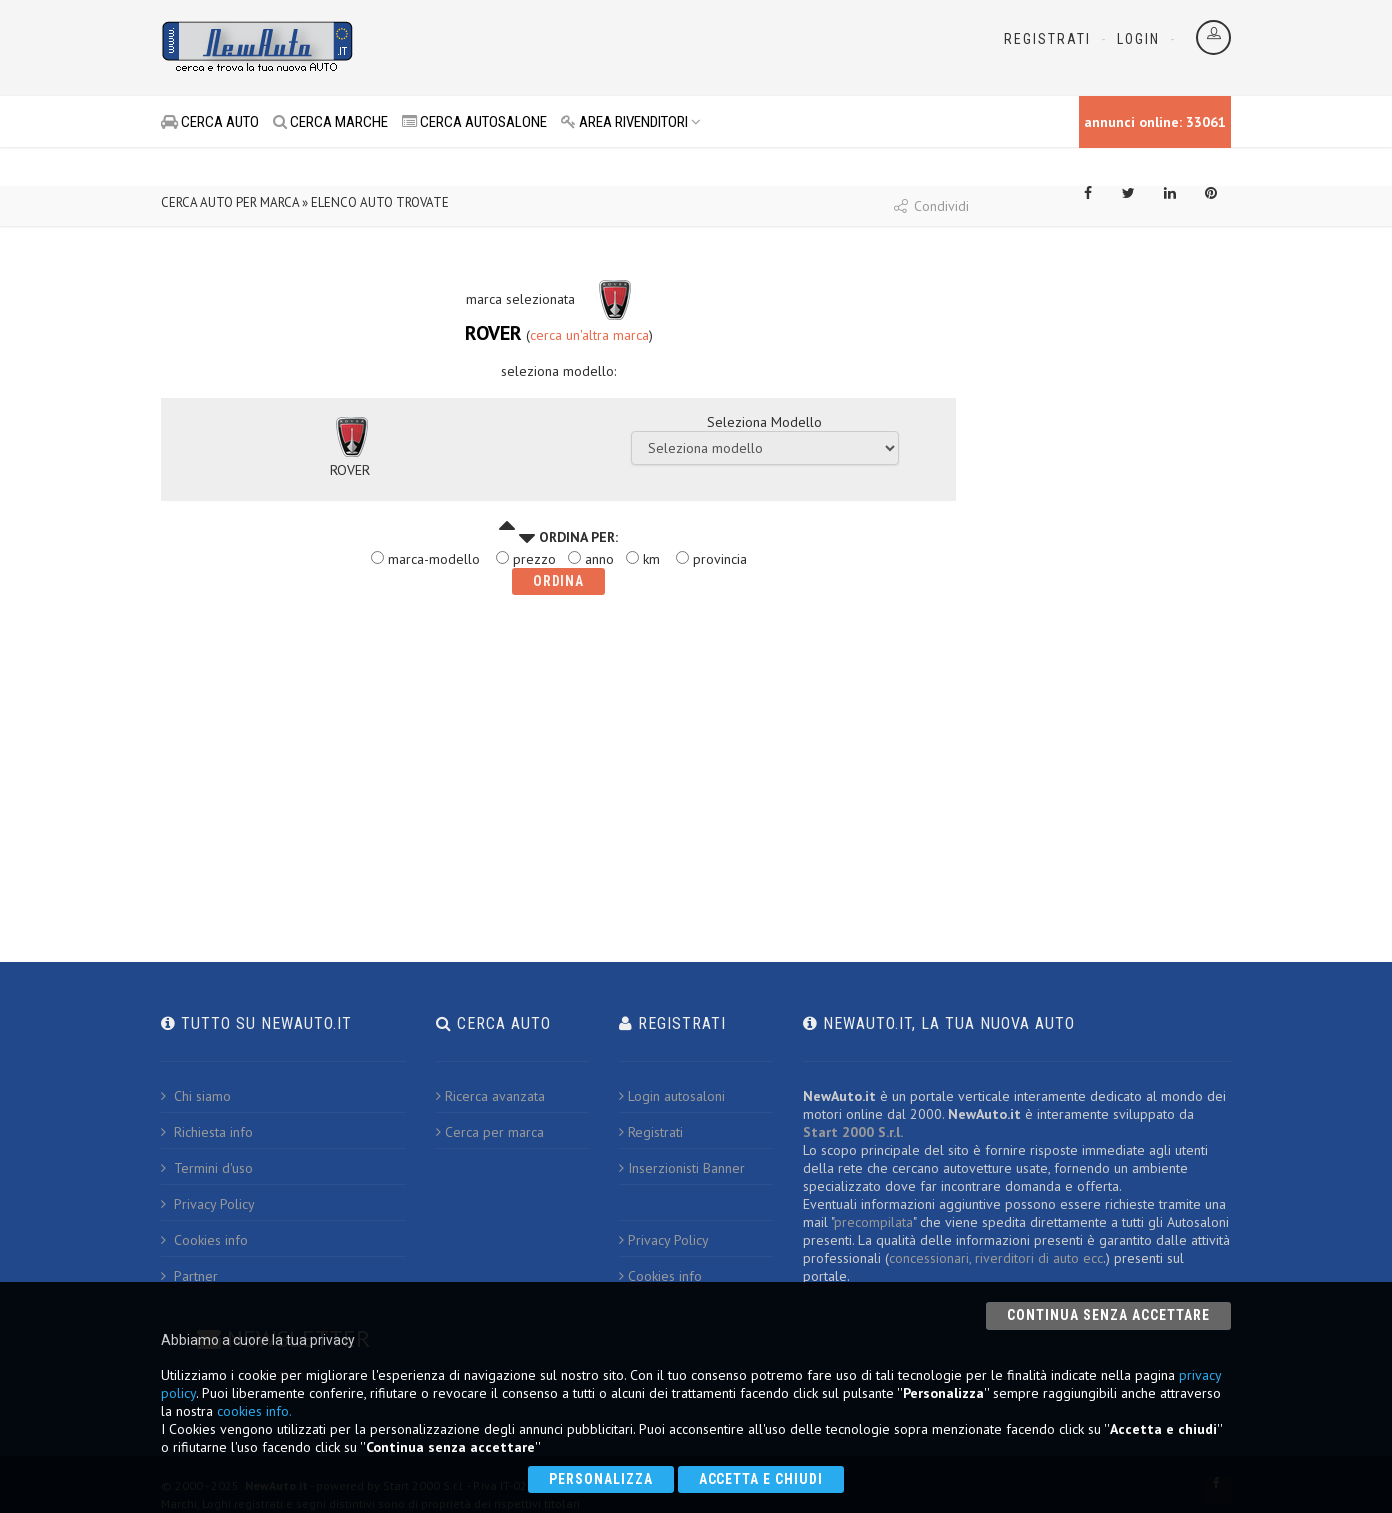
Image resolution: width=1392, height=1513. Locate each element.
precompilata (873, 1222)
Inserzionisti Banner (682, 1168)
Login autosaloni (672, 1096)
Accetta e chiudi (761, 1479)
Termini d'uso (207, 1168)
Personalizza (601, 1479)
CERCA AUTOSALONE (474, 122)
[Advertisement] (607, 50)
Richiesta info (207, 1132)
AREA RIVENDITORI (631, 122)
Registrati (1047, 39)
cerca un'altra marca (589, 335)
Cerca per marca (490, 1132)
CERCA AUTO (210, 122)
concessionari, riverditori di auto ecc (996, 1258)
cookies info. (254, 1411)
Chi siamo (196, 1096)
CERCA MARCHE (330, 122)
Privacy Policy (208, 1204)
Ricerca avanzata (490, 1096)
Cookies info (204, 1240)
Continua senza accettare (1108, 1315)
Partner (189, 1276)
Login (1138, 39)
